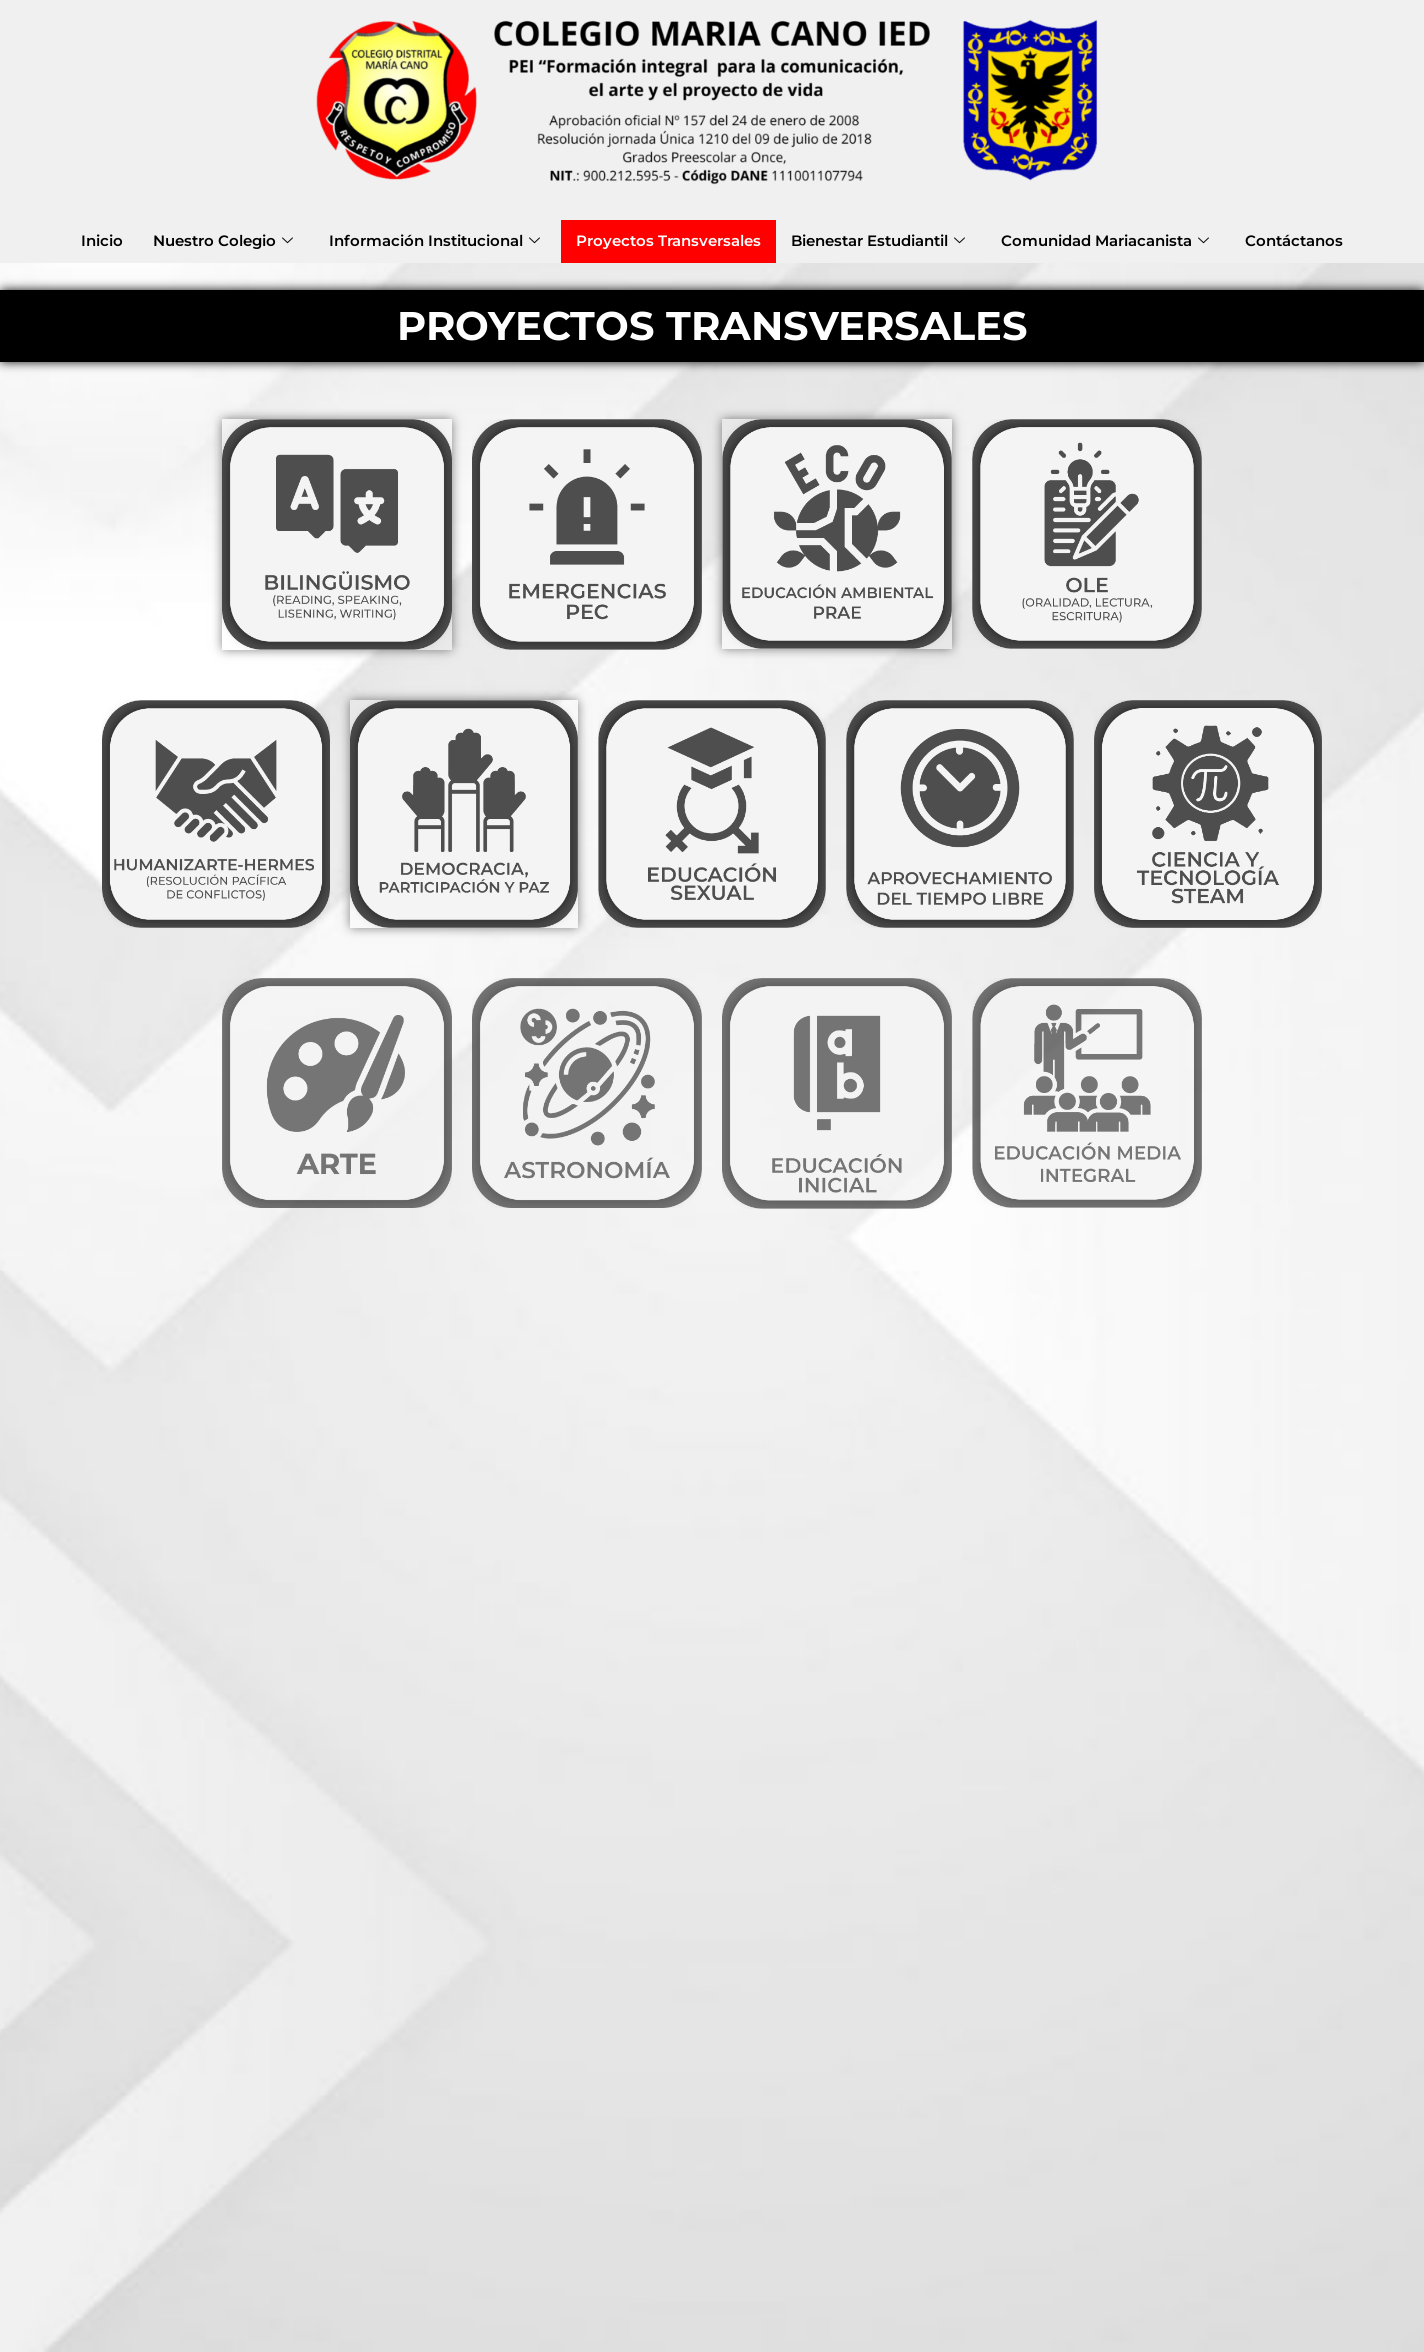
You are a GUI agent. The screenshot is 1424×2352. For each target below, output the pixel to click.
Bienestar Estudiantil (878, 240)
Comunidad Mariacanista (1105, 240)
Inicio (102, 240)
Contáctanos (1294, 240)
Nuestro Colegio (223, 240)
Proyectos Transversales (668, 240)
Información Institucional (434, 240)
